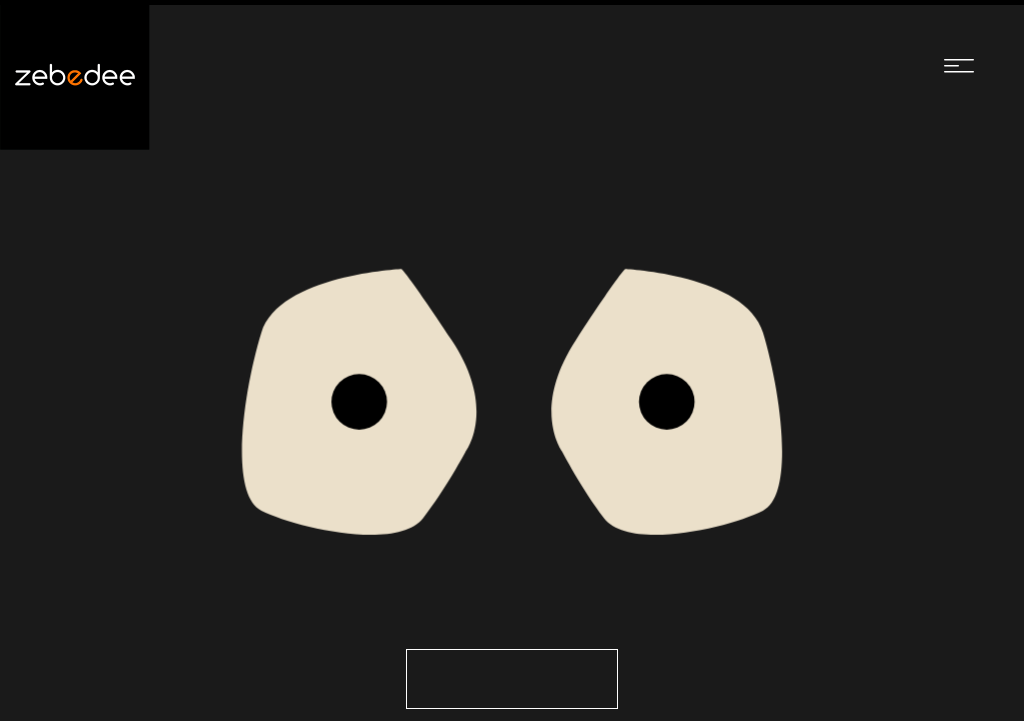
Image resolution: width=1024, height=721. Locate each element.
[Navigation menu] (959, 65)
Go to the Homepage (512, 679)
